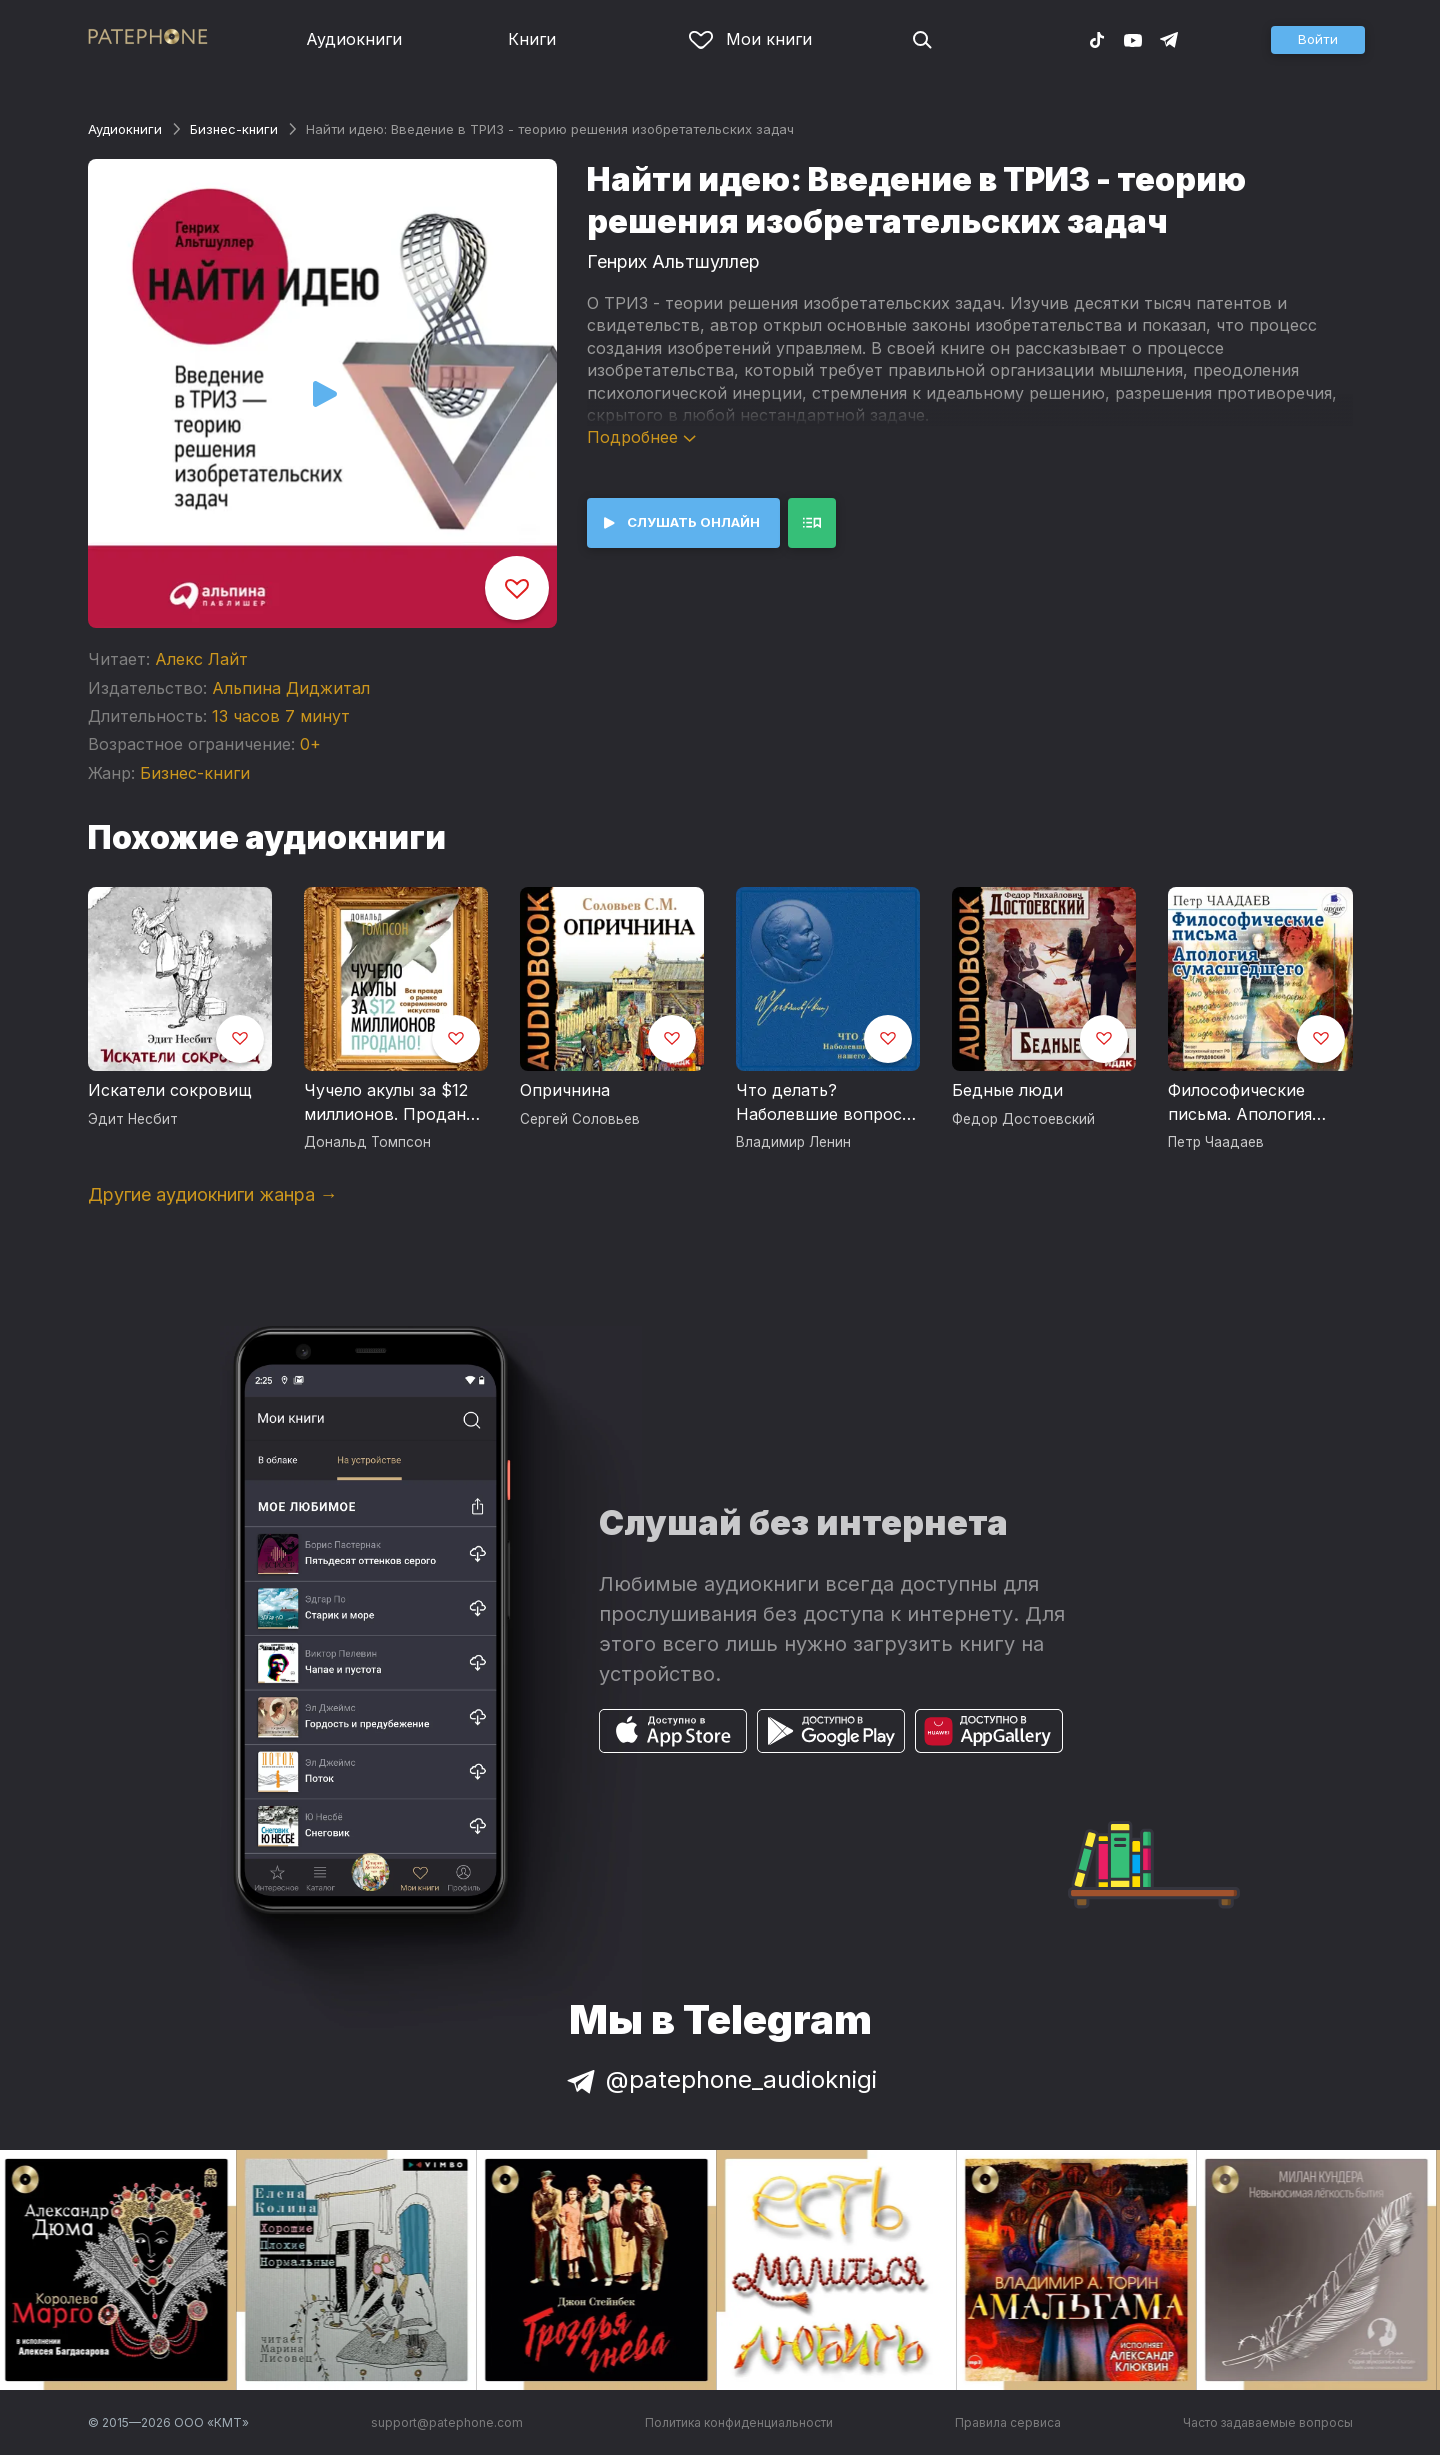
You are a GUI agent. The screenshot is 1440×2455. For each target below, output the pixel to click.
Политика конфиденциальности (739, 2422)
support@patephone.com (447, 2422)
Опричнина (565, 1090)
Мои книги (750, 39)
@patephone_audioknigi (720, 2079)
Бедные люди (1007, 1090)
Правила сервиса (1008, 2422)
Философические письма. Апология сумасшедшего (1240, 1103)
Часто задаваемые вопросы (1268, 2422)
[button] (1318, 40)
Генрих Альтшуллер (673, 261)
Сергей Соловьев (580, 1119)
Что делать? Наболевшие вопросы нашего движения (825, 1103)
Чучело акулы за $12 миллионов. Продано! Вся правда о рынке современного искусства (392, 1103)
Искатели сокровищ (170, 1090)
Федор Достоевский (1023, 1119)
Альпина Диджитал (291, 688)
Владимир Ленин (793, 1142)
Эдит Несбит (133, 1119)
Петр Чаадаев (1216, 1142)
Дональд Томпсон (367, 1142)
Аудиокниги (354, 39)
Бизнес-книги (234, 129)
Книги (532, 39)
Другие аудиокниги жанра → (213, 1194)
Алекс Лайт (201, 659)
